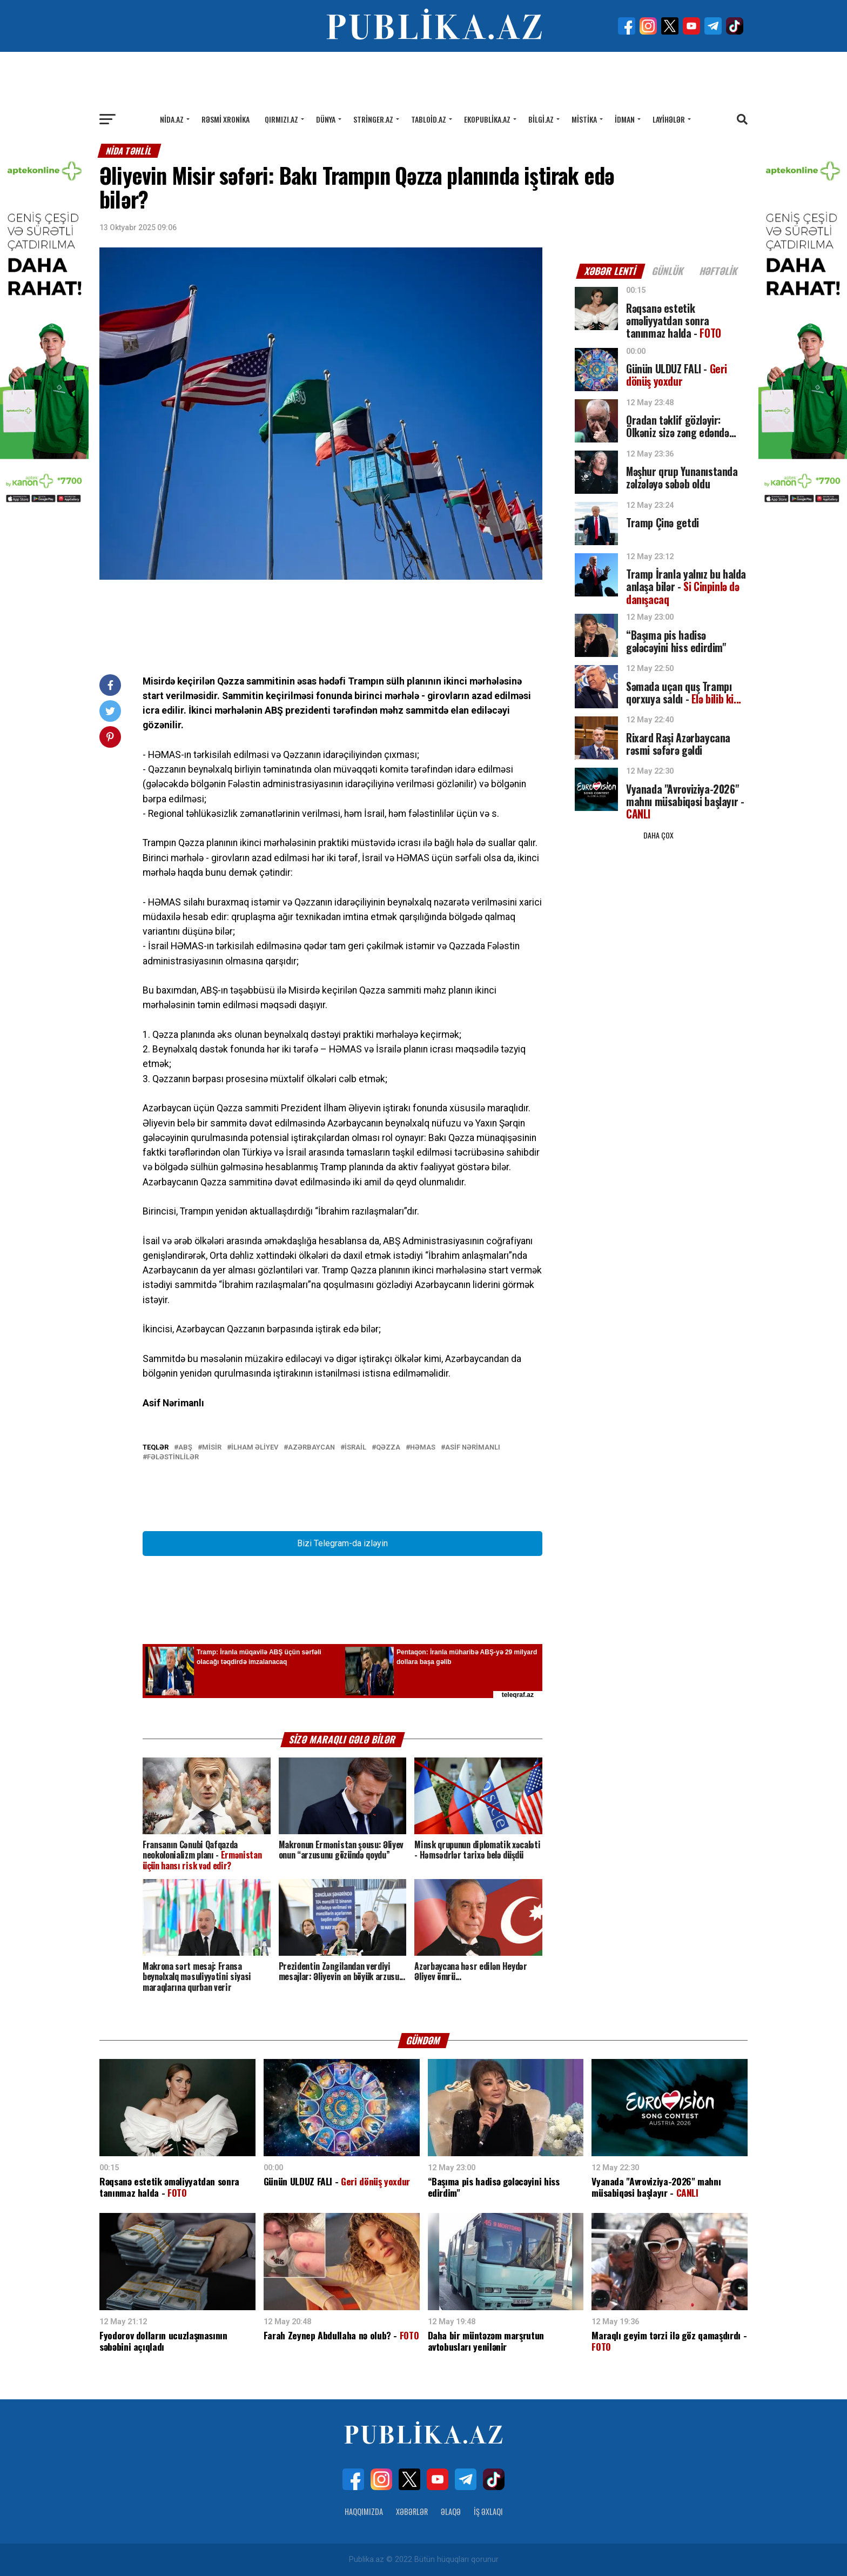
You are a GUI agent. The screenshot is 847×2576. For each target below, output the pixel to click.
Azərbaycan (311, 1447)
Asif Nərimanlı (472, 1447)
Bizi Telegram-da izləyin (342, 1543)
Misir (211, 1447)
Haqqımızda (364, 2511)
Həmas (422, 1447)
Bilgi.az (541, 119)
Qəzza (388, 1447)
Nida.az (172, 119)
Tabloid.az (428, 119)
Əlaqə (451, 2511)
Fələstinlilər (173, 1457)
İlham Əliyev (254, 1447)
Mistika (584, 119)
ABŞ (185, 1447)
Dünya (325, 119)
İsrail (355, 1447)
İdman (625, 119)
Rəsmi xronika (225, 119)
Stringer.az (373, 119)
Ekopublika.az (487, 119)
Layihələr (669, 119)
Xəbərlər (412, 2511)
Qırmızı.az (281, 119)
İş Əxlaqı (488, 2511)
